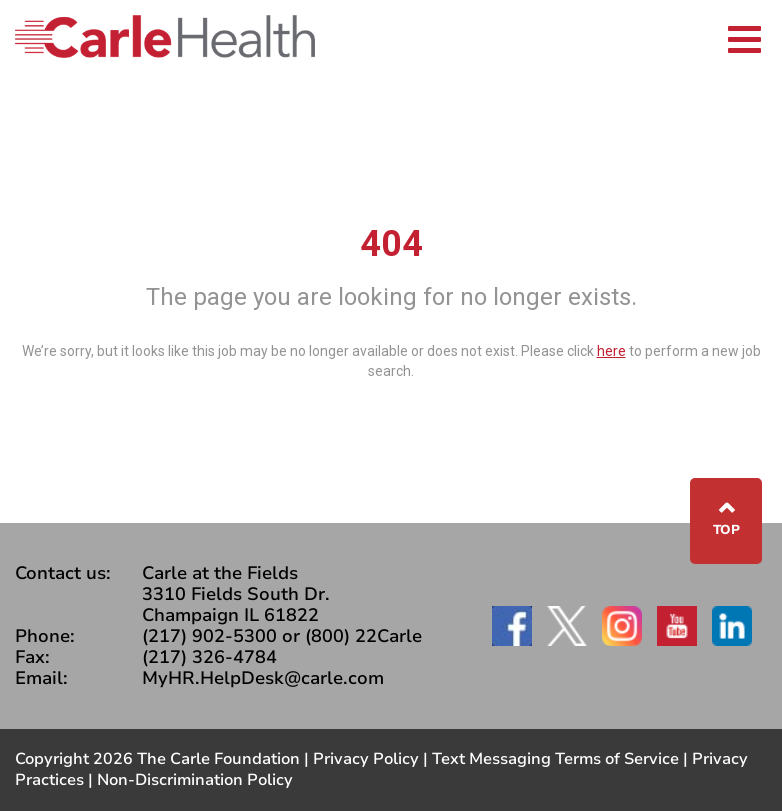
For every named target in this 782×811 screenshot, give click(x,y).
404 (391, 244)
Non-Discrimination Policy (195, 780)
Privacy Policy (366, 759)
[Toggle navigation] (744, 36)
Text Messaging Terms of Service (555, 759)
